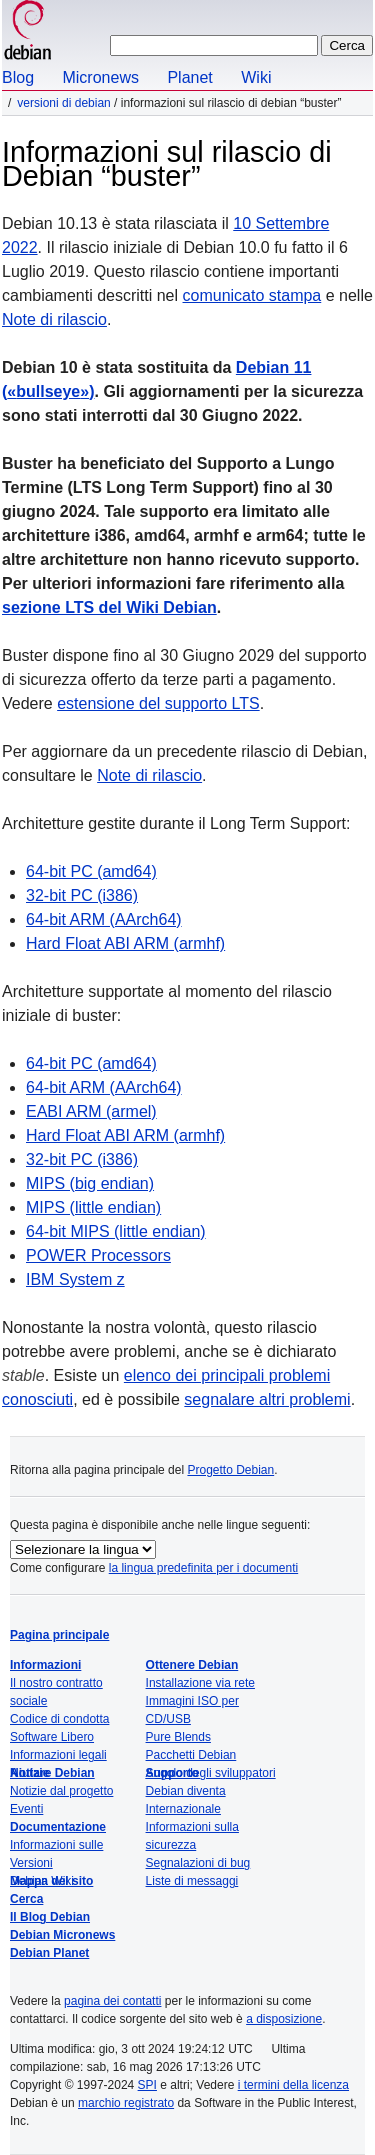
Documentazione (58, 1827)
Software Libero (52, 1737)
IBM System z (75, 1279)
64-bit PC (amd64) (91, 871)
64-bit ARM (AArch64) (104, 919)
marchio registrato (126, 2103)
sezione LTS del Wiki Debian (109, 607)
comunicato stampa (252, 295)
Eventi (26, 1809)
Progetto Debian (230, 1470)
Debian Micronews (62, 1935)
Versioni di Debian (63, 103)
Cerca (26, 1899)
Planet (189, 77)
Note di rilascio (54, 319)
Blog (18, 77)
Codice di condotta (59, 1719)
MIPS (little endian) (93, 1207)
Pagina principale (59, 1635)
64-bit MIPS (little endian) (116, 1231)
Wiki (256, 77)
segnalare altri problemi (267, 1399)
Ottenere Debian (192, 1665)
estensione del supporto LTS (158, 703)
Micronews (100, 77)
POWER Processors (98, 1255)
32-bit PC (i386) (82, 895)
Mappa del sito (51, 1881)
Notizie (29, 1773)
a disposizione (284, 2019)
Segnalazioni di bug (198, 1863)
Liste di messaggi (192, 1881)
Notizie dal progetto (61, 1791)
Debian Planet (49, 1953)
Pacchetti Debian (191, 1755)
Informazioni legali (58, 1755)
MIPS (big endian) (90, 1183)
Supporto (172, 1773)
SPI (147, 2085)
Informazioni (45, 1665)
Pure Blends (178, 1737)
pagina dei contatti (112, 2001)
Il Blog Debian (50, 1917)
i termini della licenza (293, 2085)
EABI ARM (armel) (91, 1111)
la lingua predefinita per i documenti (203, 1568)
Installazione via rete (200, 1683)
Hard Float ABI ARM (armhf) (125, 943)
